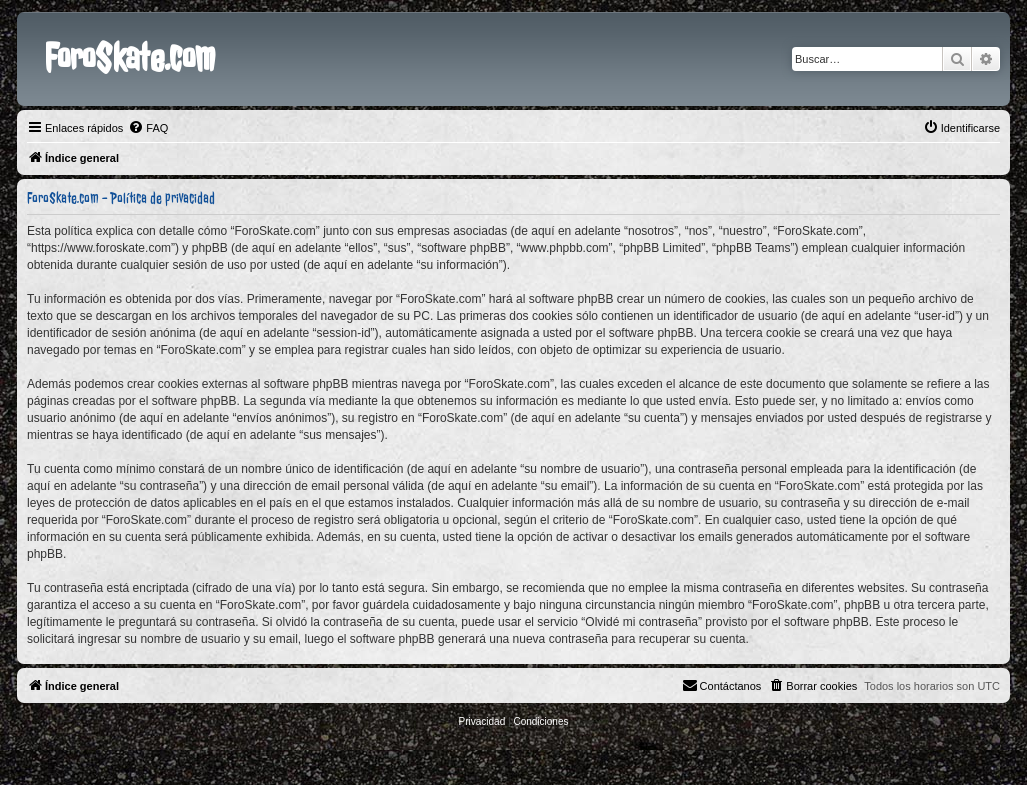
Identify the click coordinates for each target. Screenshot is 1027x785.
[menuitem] (148, 128)
